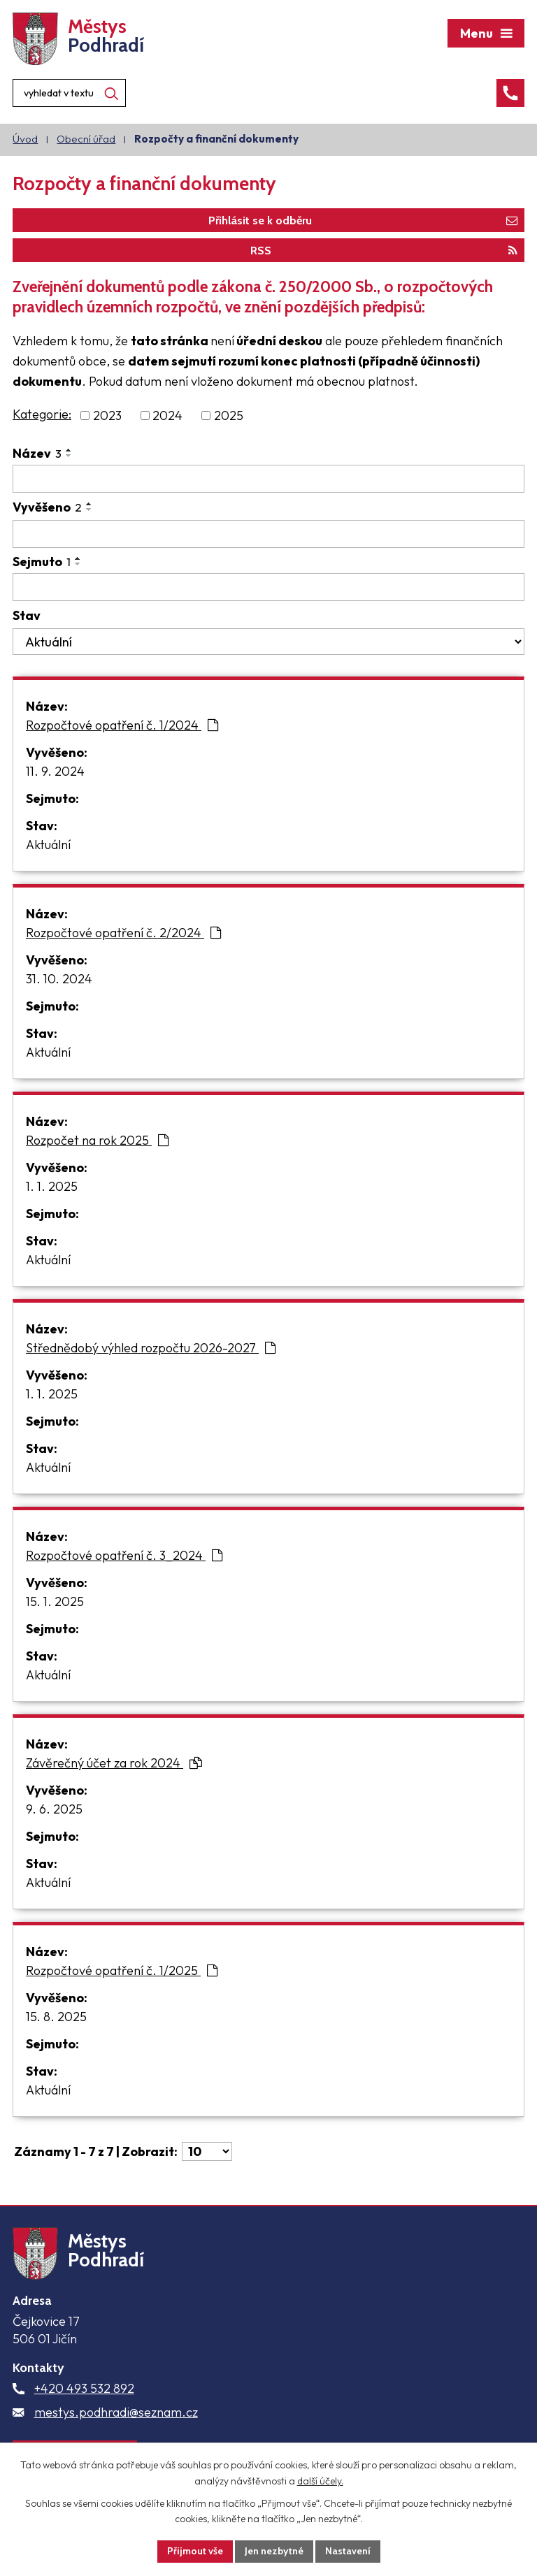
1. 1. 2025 (52, 1186)
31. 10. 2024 (59, 979)
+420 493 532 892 (84, 2388)
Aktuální (48, 845)
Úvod (25, 138)
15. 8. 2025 (56, 2017)
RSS (383, 250)
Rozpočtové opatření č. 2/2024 (123, 933)
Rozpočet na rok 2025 (97, 1140)
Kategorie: (42, 414)
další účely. (320, 2481)
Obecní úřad (86, 138)
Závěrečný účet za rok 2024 (114, 1763)
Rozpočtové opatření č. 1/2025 (121, 1970)
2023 (107, 415)
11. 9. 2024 (55, 771)
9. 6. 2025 (54, 1809)
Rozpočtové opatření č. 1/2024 (122, 725)
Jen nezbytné (274, 2551)
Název (37, 453)
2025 (228, 415)
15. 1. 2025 (55, 1601)
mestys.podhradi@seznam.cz (116, 2412)
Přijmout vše (195, 2551)
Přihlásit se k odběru (362, 220)
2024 (167, 415)
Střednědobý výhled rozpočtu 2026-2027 (150, 1348)
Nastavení (348, 2551)
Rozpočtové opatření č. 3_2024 (124, 1555)
